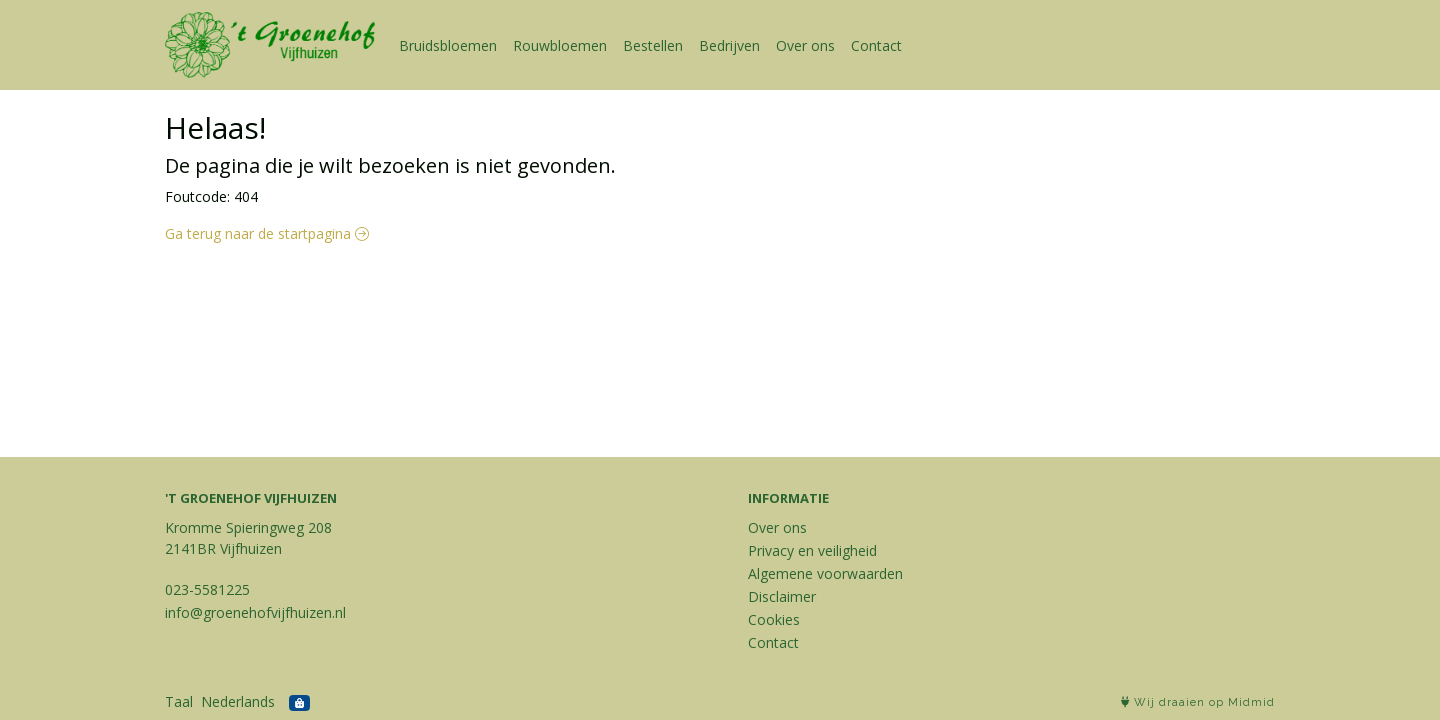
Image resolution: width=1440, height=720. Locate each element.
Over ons (805, 45)
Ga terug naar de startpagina (267, 233)
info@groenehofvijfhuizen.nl (255, 612)
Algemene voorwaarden (825, 573)
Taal (179, 701)
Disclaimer (782, 596)
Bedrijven (729, 45)
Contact (876, 45)
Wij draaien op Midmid (1198, 702)
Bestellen (653, 45)
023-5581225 (207, 589)
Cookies (774, 619)
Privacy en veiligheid (812, 550)
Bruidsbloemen (448, 45)
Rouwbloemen (560, 45)
